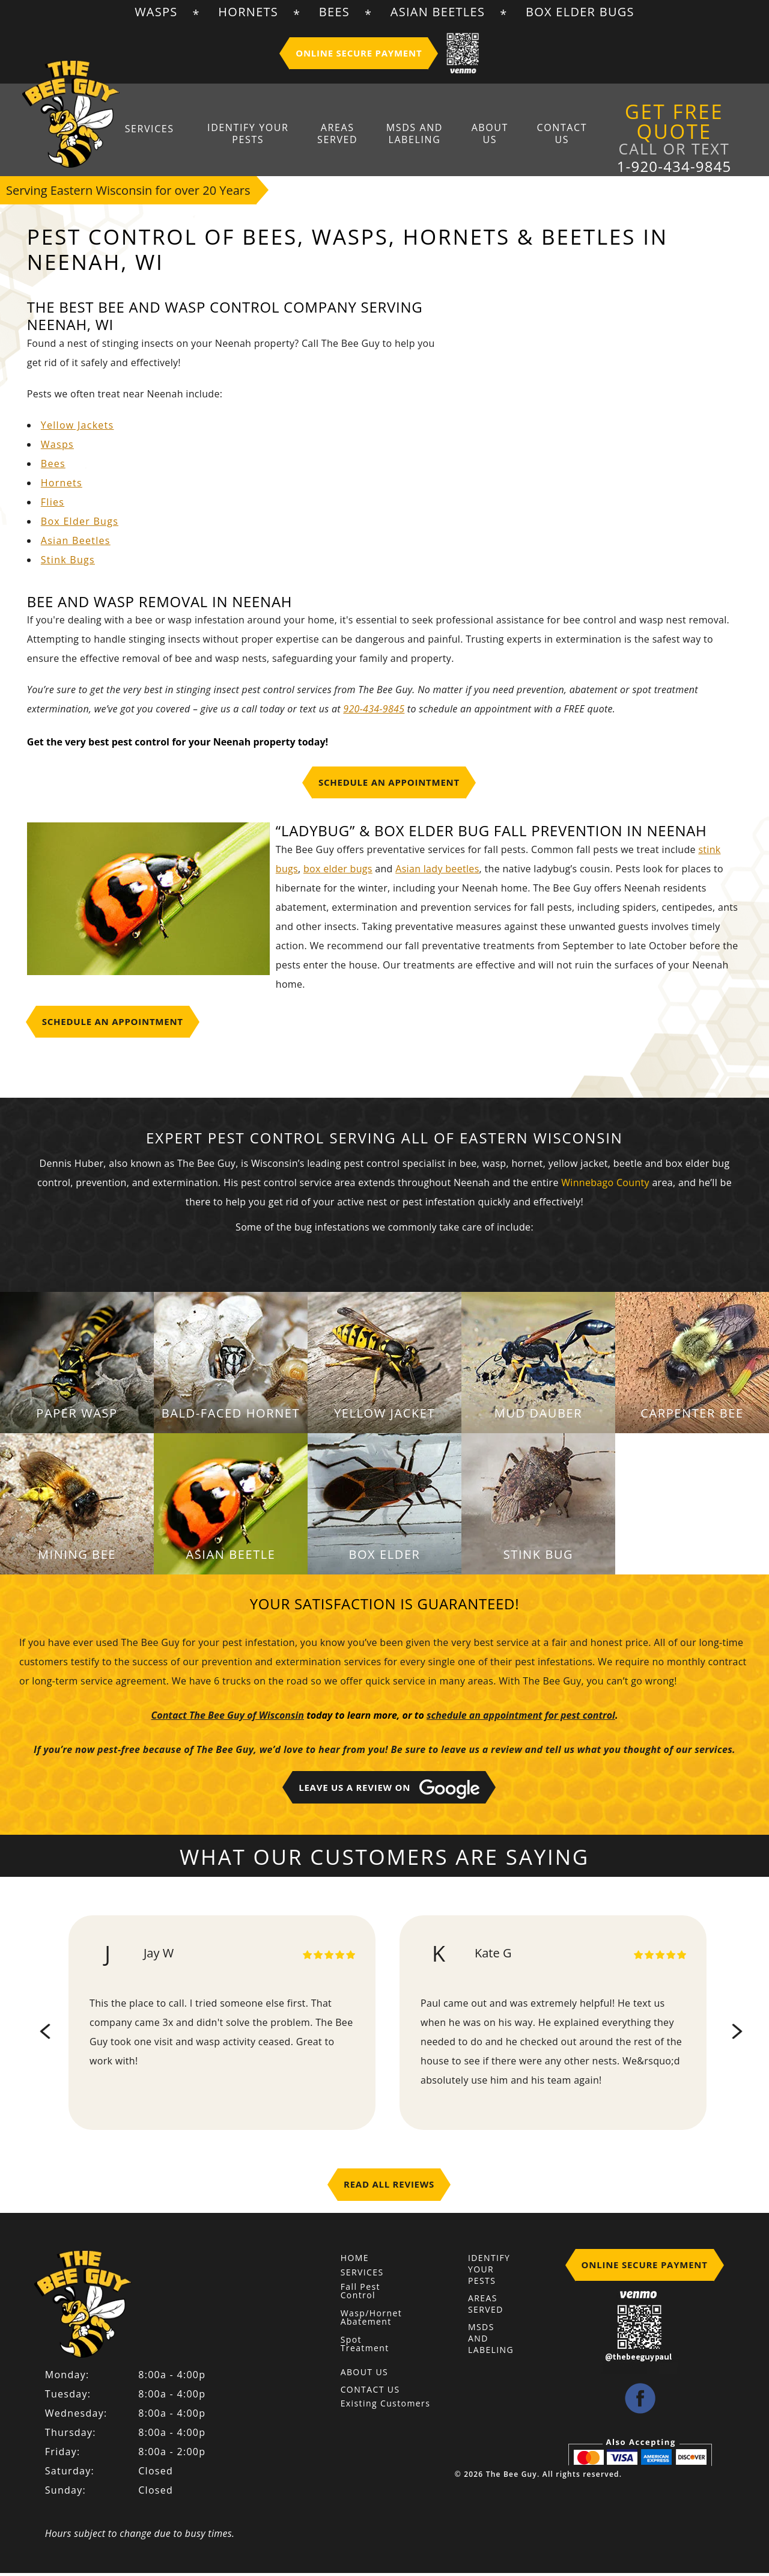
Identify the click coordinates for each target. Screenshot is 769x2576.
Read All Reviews (389, 2189)
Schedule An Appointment (389, 788)
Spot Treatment (363, 2349)
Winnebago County (605, 1188)
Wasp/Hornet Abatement (363, 2322)
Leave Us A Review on (389, 1794)
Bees (334, 12)
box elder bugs (337, 874)
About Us (482, 134)
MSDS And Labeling (414, 134)
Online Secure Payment (359, 53)
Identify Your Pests (262, 134)
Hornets (248, 12)
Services (170, 128)
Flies (52, 507)
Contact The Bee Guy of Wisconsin (227, 1720)
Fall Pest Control (360, 2296)
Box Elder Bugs (580, 12)
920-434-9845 (373, 714)
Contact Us (547, 134)
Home (355, 2263)
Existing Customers (386, 2408)
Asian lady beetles (437, 874)
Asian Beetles (438, 12)
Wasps (156, 12)
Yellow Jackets (77, 430)
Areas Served (344, 134)
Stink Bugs (68, 565)
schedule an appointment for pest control (521, 1720)
